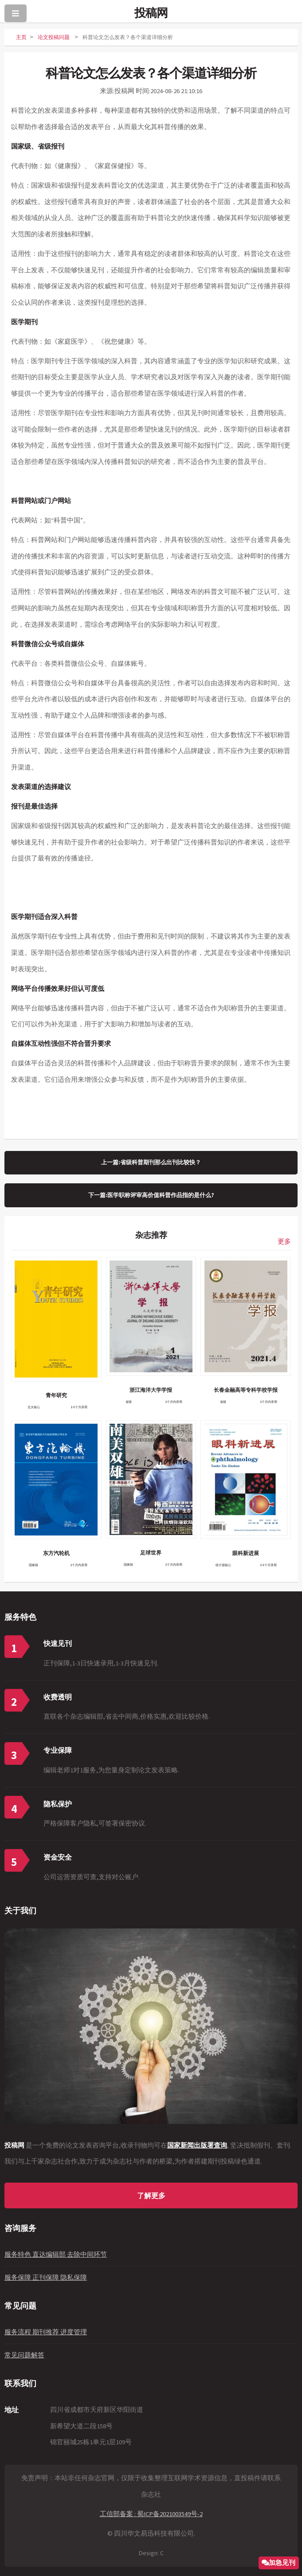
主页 (21, 37)
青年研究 (56, 1395)
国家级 (33, 1565)
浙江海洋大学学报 (150, 1389)
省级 (129, 1402)
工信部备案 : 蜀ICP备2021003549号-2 (151, 2514)
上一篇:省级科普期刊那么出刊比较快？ (151, 1162)
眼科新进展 (245, 1553)
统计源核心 (223, 1565)
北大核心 (33, 1407)
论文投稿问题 (54, 37)
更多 (284, 1241)
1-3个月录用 (79, 1407)
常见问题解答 (24, 2355)
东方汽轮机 (56, 1553)
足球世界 (150, 1552)
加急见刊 (282, 2562)
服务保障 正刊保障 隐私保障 (45, 2277)
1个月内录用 (173, 1402)
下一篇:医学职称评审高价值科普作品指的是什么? (151, 1195)
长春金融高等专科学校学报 (246, 1389)
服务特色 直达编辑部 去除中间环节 (55, 2254)
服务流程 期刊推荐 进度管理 (45, 2332)
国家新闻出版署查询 (197, 2145)
